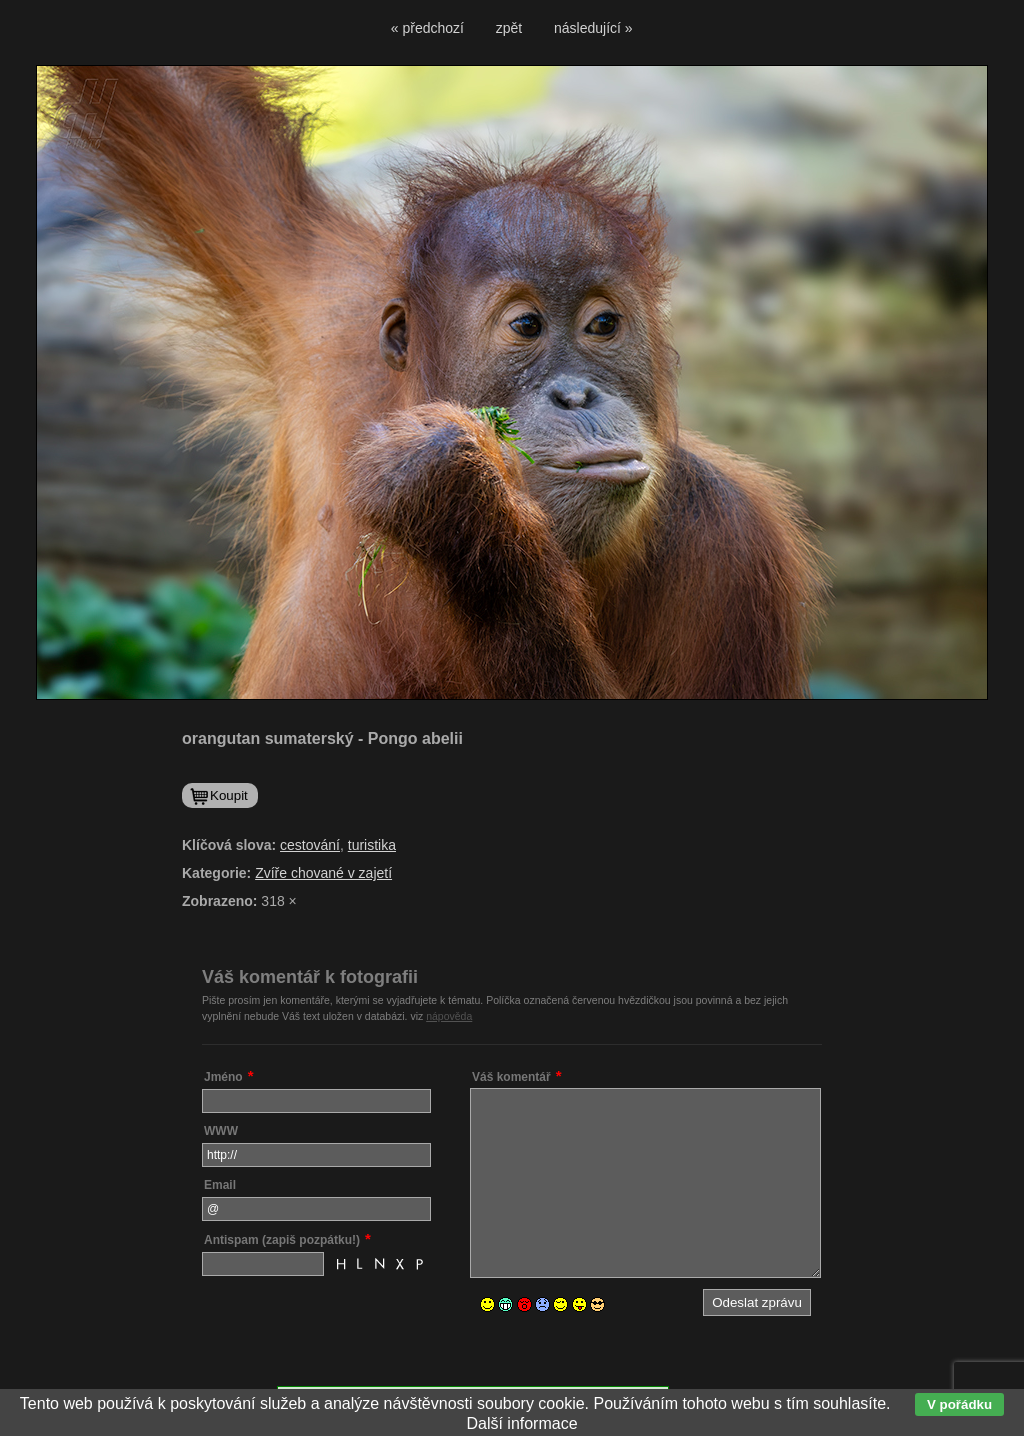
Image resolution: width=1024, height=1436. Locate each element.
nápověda (449, 1016)
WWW (221, 1131)
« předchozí (427, 28)
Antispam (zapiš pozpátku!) (282, 1240)
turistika (372, 845)
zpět (509, 28)
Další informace (521, 1423)
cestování (310, 845)
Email (220, 1185)
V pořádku (959, 1404)
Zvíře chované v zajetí (323, 873)
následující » (593, 28)
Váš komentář (511, 1077)
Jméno (223, 1077)
